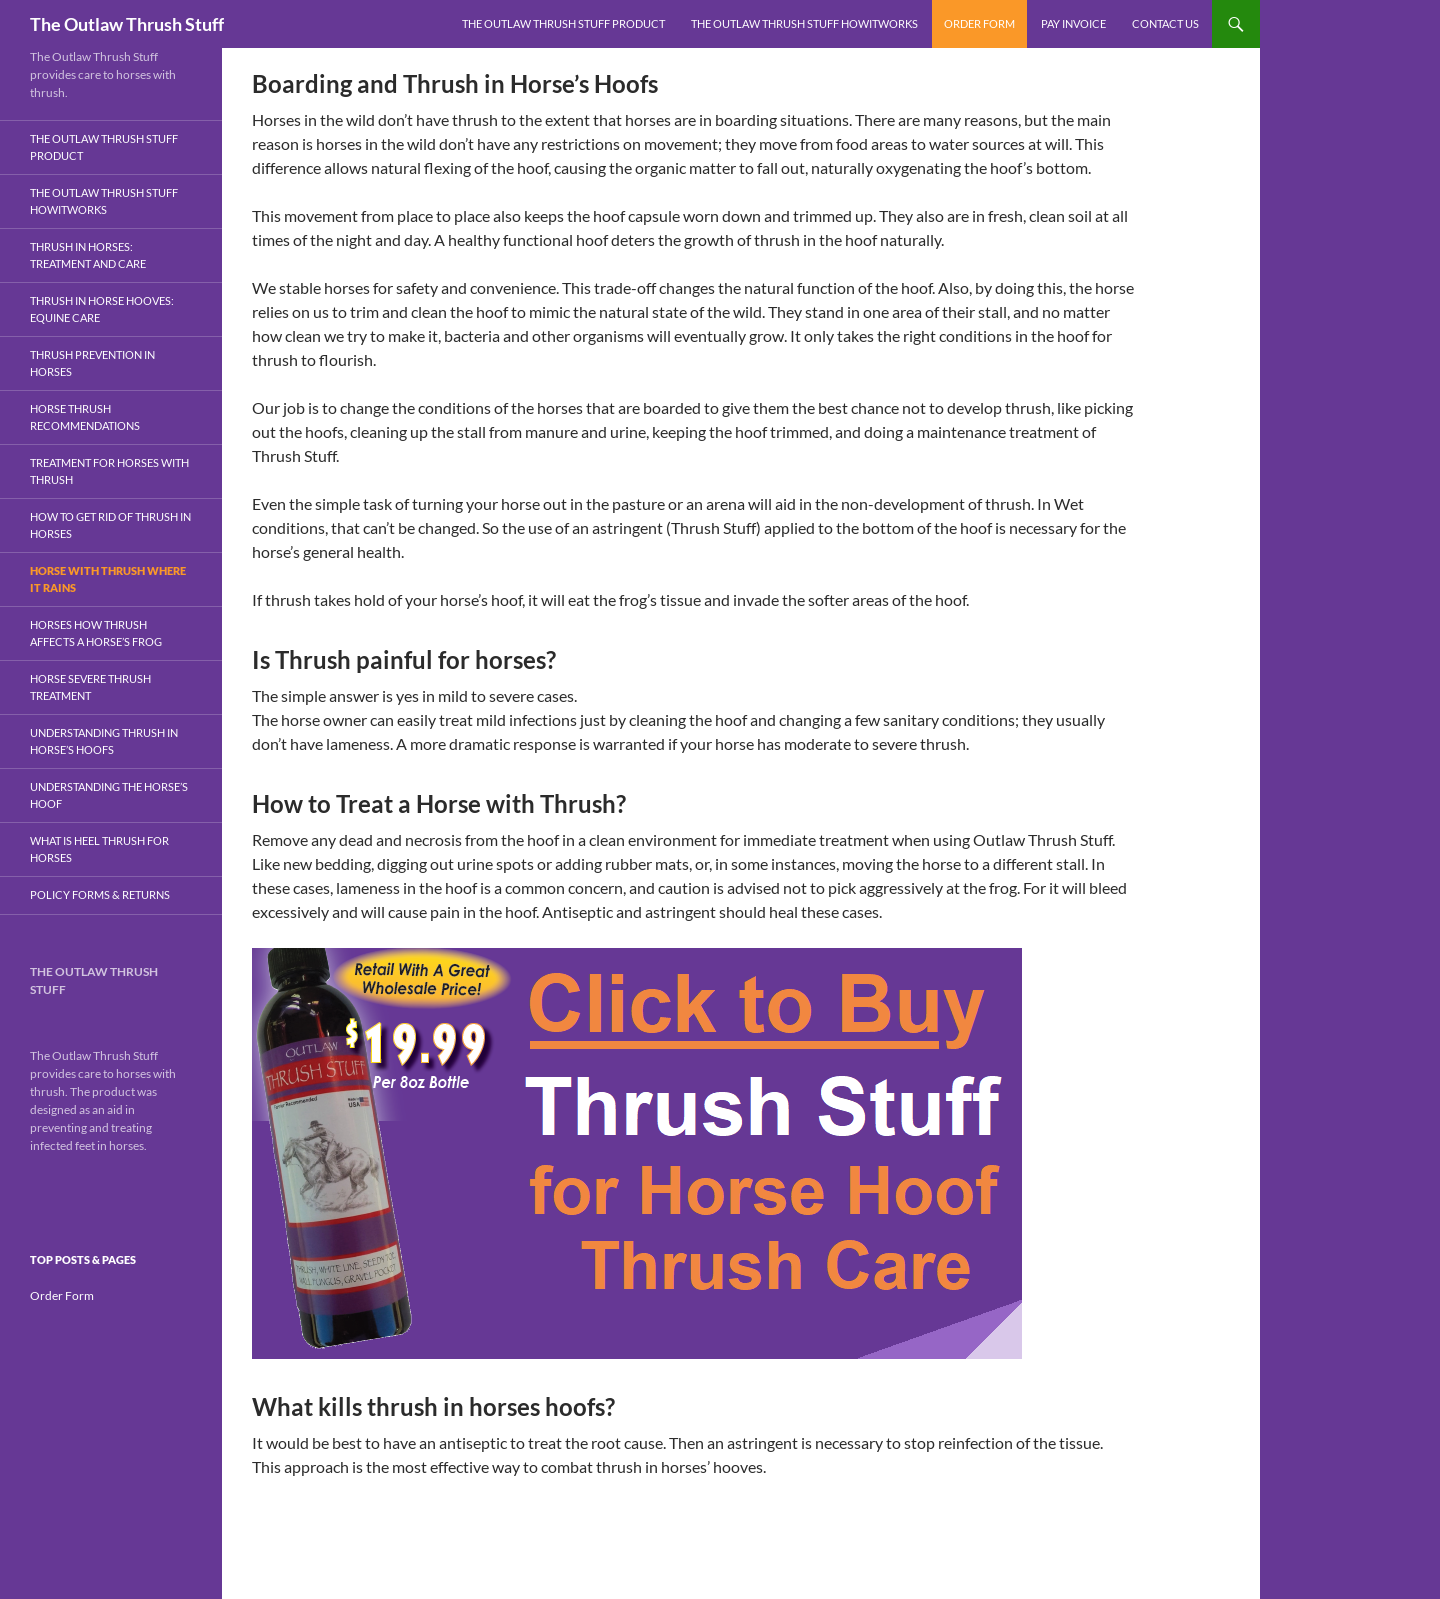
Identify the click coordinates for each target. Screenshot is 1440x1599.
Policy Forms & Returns (100, 894)
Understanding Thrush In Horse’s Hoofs (104, 741)
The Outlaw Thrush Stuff (127, 24)
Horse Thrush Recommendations (85, 417)
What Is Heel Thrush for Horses (99, 849)
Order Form (979, 23)
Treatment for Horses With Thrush (109, 471)
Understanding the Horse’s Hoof (109, 795)
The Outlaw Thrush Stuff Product (563, 23)
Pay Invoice (1073, 23)
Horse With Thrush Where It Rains (108, 579)
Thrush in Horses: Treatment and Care (88, 255)
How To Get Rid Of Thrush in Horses (110, 525)
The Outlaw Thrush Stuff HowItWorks (804, 23)
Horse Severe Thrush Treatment (90, 687)
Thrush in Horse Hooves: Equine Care (102, 309)
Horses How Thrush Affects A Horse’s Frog (96, 633)
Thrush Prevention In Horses (92, 363)
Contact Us (1165, 23)
